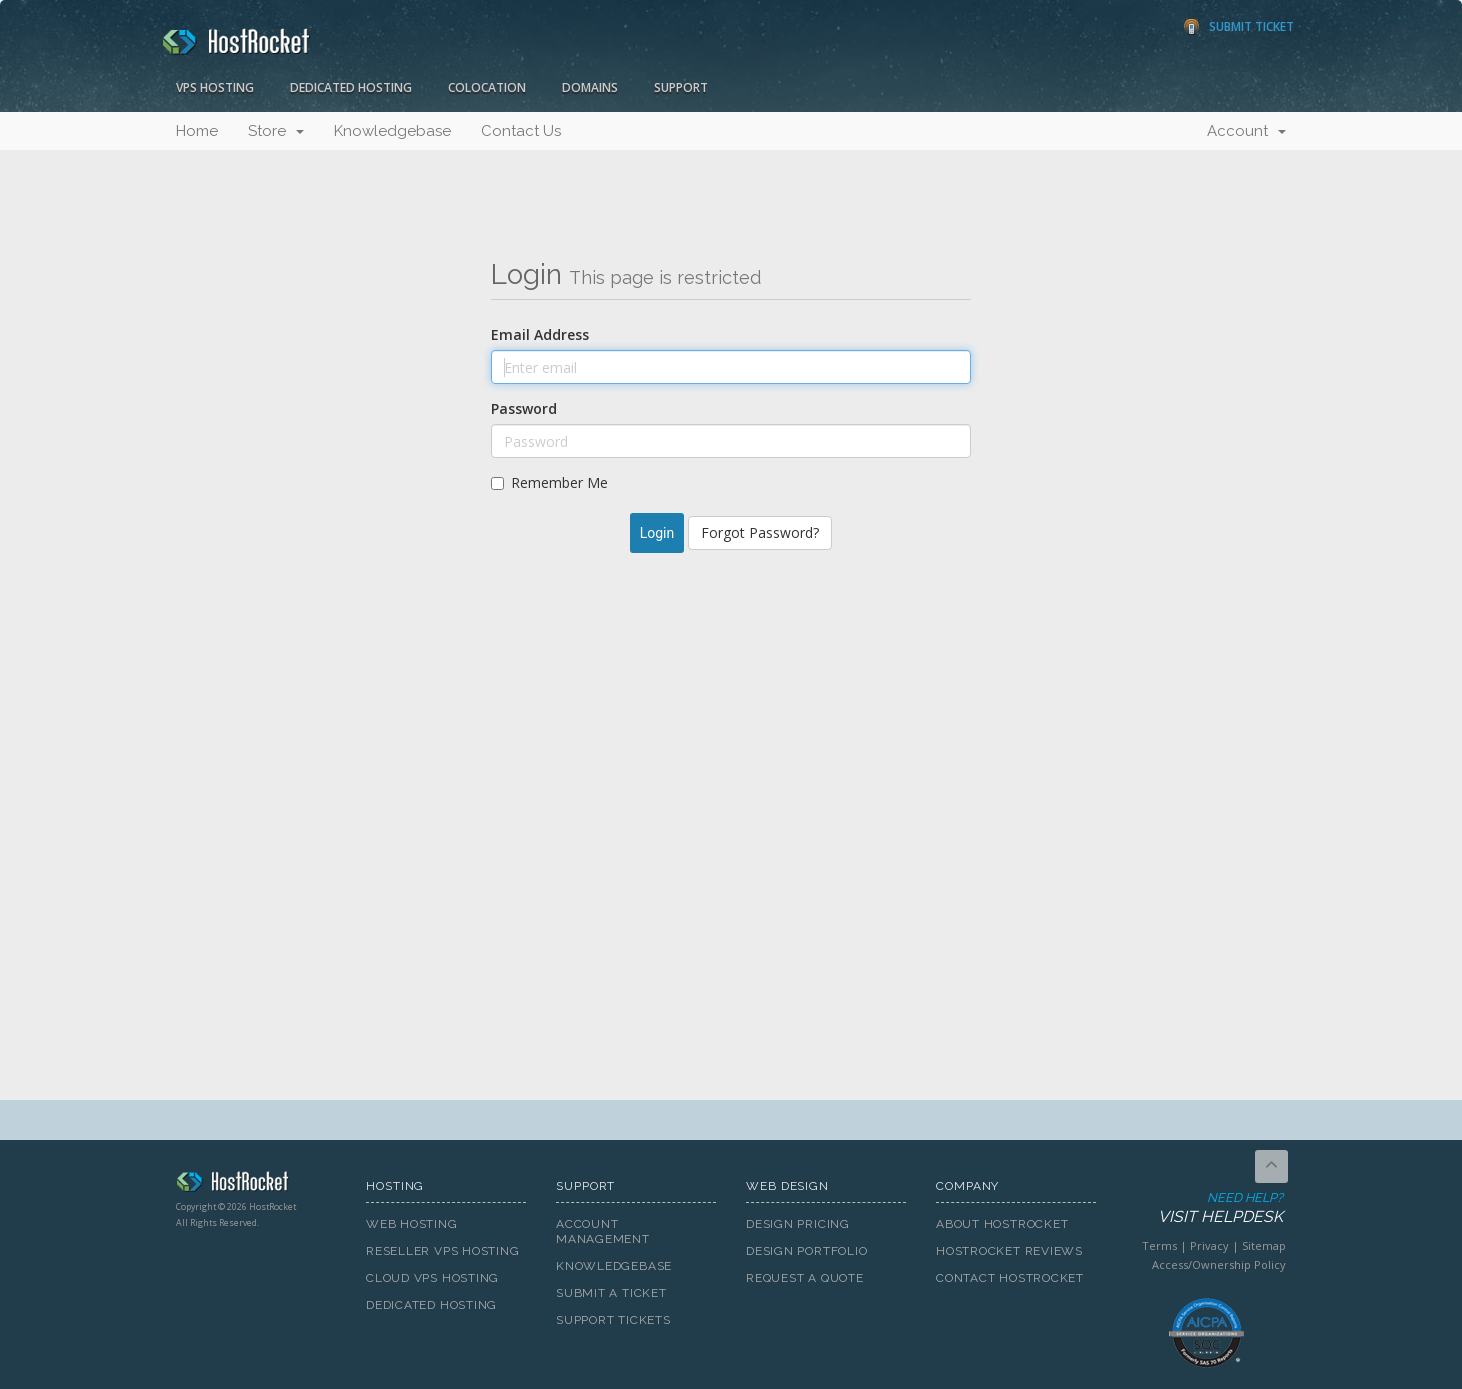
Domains (590, 87)
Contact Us (521, 131)
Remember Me (549, 482)
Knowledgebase (392, 131)
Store (276, 131)
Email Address (540, 334)
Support (681, 87)
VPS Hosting (215, 87)
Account (1246, 131)
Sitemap (1264, 1245)
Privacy (1209, 1245)
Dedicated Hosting (351, 87)
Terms (1159, 1245)
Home (197, 131)
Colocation (487, 87)
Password (524, 408)
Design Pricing (798, 1224)
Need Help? (1204, 1208)
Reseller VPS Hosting (443, 1251)
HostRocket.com (256, 1185)
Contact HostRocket (1010, 1278)
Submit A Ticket (611, 1293)
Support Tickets (613, 1320)
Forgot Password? (760, 532)
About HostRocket (1002, 1224)
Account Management (603, 1231)
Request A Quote (805, 1278)
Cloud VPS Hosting (432, 1278)
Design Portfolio (806, 1251)
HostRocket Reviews (1009, 1251)
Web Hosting (412, 1224)
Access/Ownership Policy (1219, 1264)
